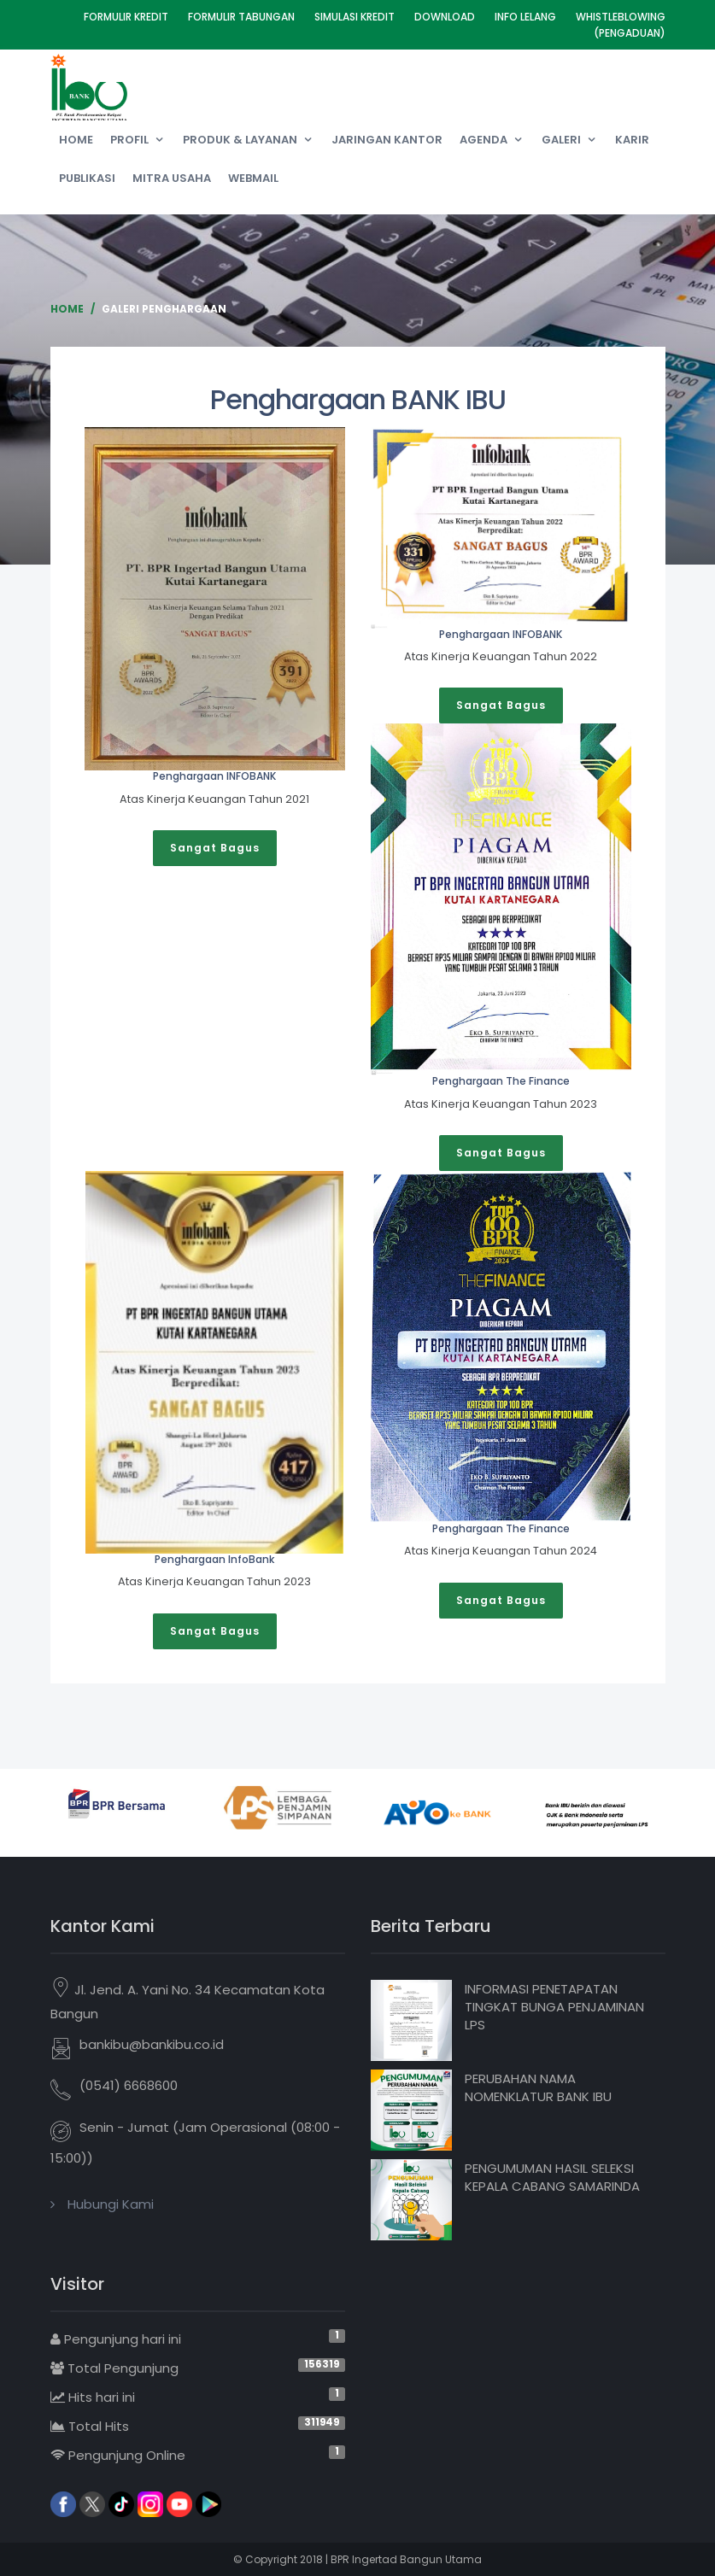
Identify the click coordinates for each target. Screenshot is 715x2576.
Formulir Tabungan (241, 16)
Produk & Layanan (240, 140)
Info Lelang (525, 16)
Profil (129, 140)
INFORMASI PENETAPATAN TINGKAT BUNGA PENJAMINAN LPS (554, 2007)
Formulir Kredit (126, 16)
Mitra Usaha (171, 178)
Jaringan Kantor (386, 140)
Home (76, 140)
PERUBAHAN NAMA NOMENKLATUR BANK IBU (538, 2087)
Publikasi (87, 178)
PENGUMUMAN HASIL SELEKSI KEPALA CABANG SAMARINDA (552, 2177)
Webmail (253, 178)
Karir (632, 140)
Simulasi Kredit (354, 16)
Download (444, 16)
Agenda (483, 140)
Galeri (561, 140)
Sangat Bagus (215, 847)
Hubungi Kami (110, 2204)
